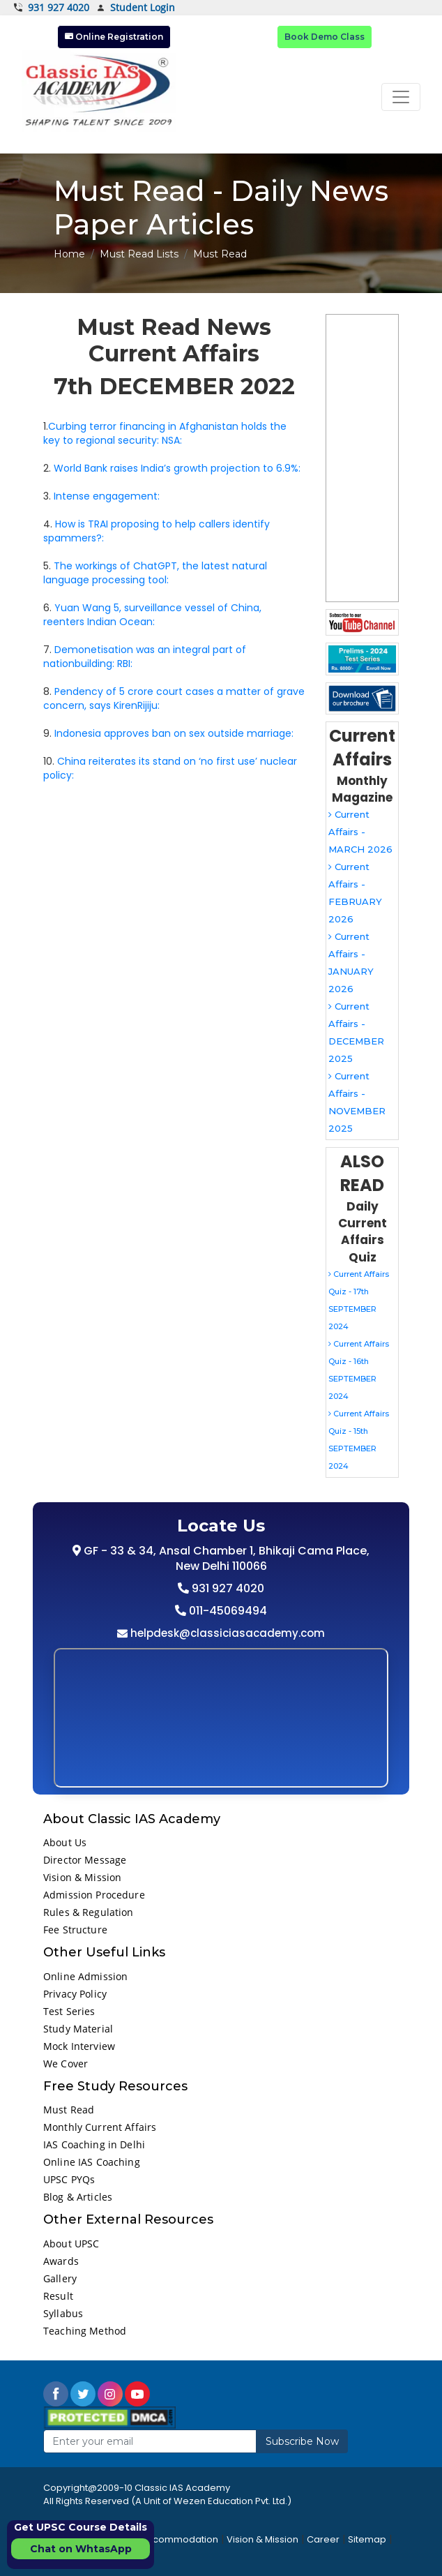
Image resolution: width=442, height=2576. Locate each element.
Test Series (69, 2011)
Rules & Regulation (88, 1912)
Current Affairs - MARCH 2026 (360, 832)
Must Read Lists (139, 254)
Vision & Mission (82, 1877)
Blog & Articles (77, 2196)
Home (69, 254)
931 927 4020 (51, 7)
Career (323, 2539)
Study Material (78, 2028)
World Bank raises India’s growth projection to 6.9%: (177, 468)
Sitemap (367, 2539)
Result (58, 2295)
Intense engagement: (107, 496)
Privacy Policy (75, 1993)
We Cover (65, 2063)
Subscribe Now (302, 2441)
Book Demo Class (324, 36)
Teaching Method (84, 2330)
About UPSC (71, 2243)
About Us (64, 1842)
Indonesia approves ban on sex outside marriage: (174, 733)
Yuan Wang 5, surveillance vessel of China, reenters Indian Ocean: (152, 615)
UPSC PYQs (69, 2179)
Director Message (84, 1859)
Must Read (68, 2109)
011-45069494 (226, 1611)
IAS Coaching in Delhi (94, 2144)
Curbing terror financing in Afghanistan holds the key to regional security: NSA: (165, 433)
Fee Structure (75, 1929)
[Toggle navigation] (400, 97)
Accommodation (179, 2539)
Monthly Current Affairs (99, 2127)
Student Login (135, 8)
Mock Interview (79, 2046)
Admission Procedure (94, 1894)
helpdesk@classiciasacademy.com (226, 1633)
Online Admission (85, 1976)
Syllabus (63, 2313)
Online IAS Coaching (91, 2162)
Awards (61, 2261)
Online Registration (114, 36)
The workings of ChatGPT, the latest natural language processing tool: (155, 573)
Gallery (60, 2278)
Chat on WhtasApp (81, 2549)
